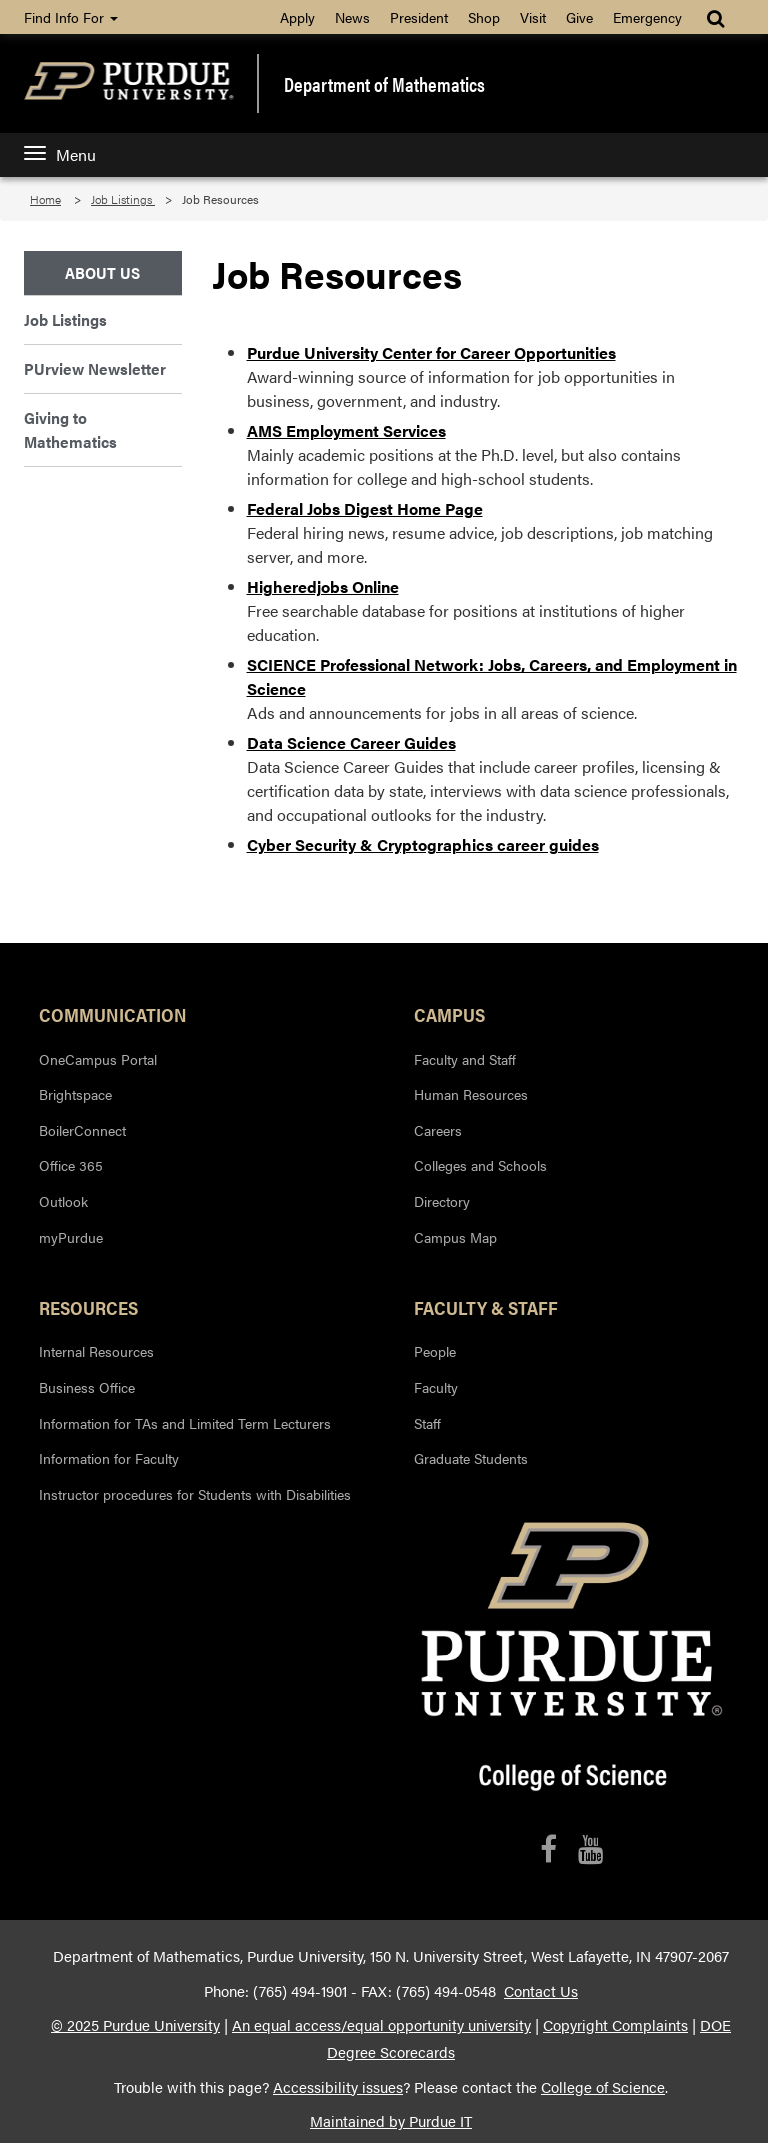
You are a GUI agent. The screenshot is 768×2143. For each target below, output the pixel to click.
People (435, 1351)
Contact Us (541, 1991)
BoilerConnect (82, 1130)
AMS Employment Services (346, 430)
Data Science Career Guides (351, 742)
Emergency (647, 17)
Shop (484, 17)
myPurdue (71, 1237)
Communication (113, 1014)
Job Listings (123, 199)
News (352, 17)
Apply (297, 17)
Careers (438, 1130)
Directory (442, 1201)
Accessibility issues (338, 2087)
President (419, 17)
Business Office (87, 1387)
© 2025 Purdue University (135, 2025)
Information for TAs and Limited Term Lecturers (185, 1423)
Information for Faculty (109, 1458)
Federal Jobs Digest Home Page (365, 508)
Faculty (436, 1387)
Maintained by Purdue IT (391, 2121)
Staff (427, 1423)
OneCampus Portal (98, 1059)
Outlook (63, 1201)
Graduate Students (471, 1458)
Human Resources (471, 1094)
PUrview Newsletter (95, 368)
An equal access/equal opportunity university (381, 2025)
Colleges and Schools (480, 1165)
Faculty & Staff (486, 1307)
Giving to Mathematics (70, 429)
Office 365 (71, 1165)
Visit (533, 17)
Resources (88, 1307)
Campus (449, 1014)
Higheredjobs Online (323, 586)
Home (45, 199)
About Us (102, 272)
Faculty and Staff (465, 1059)
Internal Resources (96, 1351)
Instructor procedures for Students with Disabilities (195, 1494)
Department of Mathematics (384, 84)
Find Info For (71, 17)
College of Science (603, 2087)
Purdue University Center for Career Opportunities (431, 352)
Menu (60, 154)
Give (579, 17)
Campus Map (455, 1237)
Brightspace (75, 1094)
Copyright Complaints (615, 2025)
